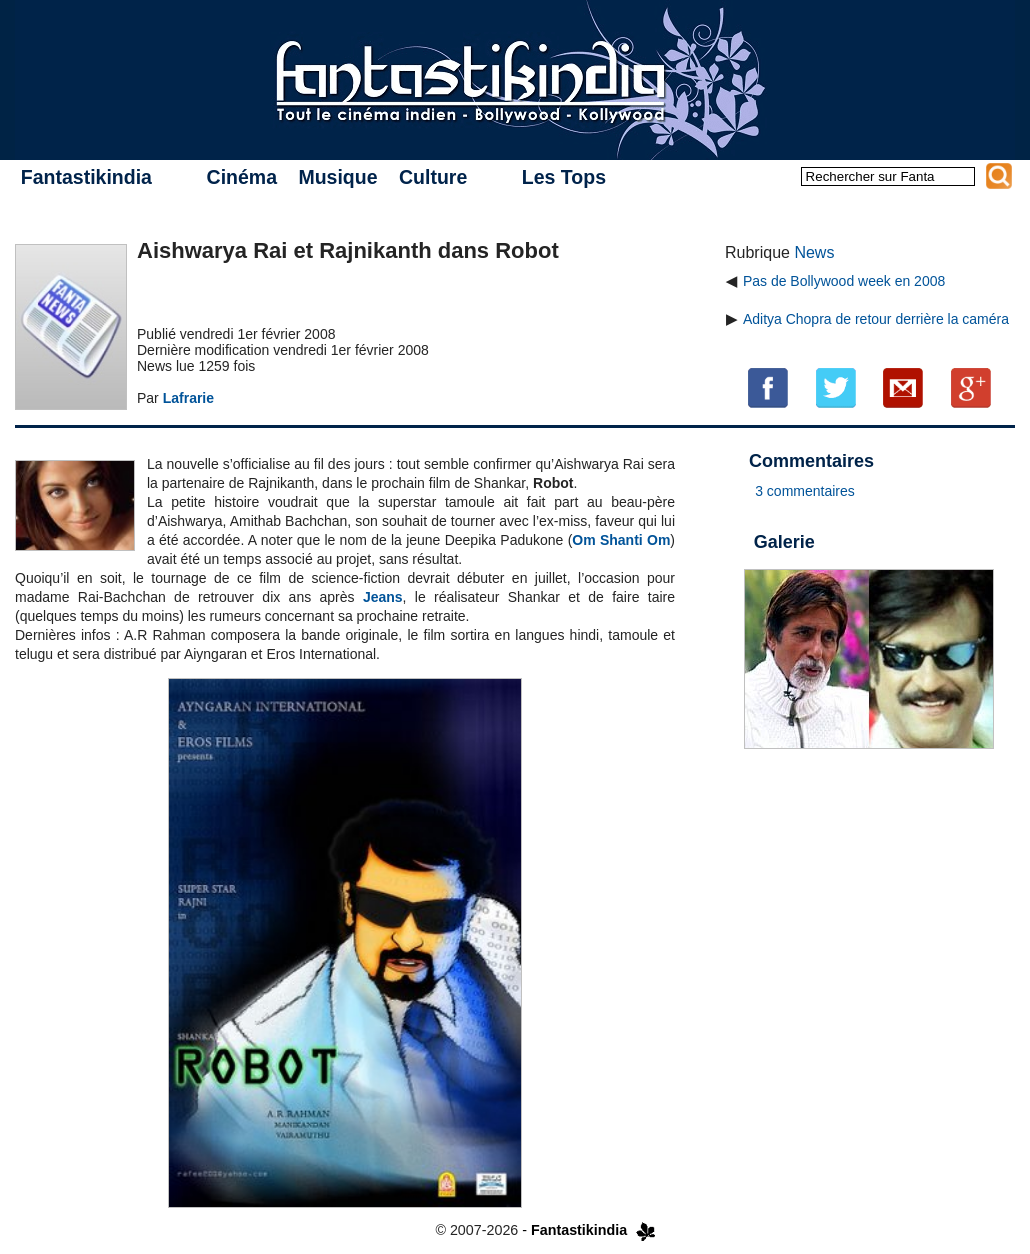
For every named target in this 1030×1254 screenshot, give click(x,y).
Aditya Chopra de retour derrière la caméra (876, 319)
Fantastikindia (86, 177)
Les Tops (564, 177)
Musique (337, 177)
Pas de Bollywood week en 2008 (844, 281)
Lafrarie (188, 398)
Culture (433, 177)
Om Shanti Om (621, 540)
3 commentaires (805, 491)
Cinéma (242, 177)
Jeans (383, 597)
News (814, 252)
